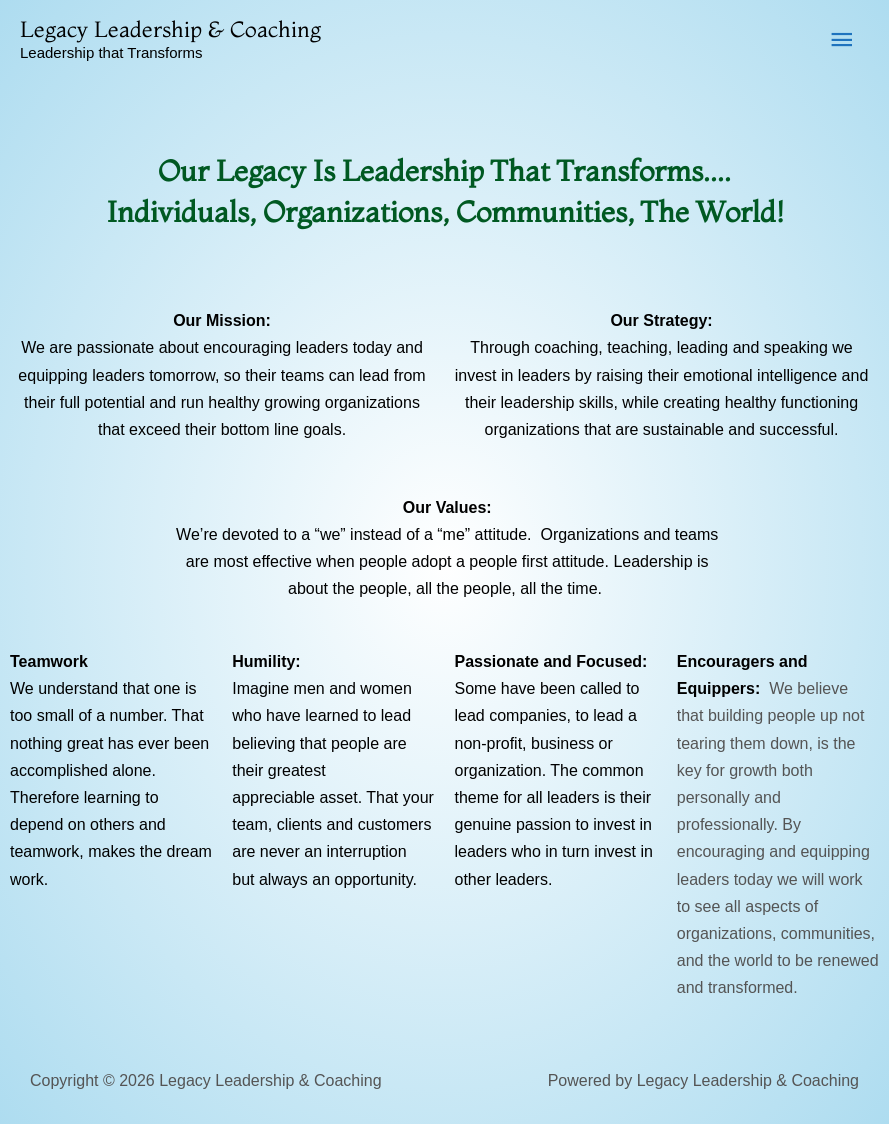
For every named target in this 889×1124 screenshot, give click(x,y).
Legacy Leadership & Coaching (170, 29)
